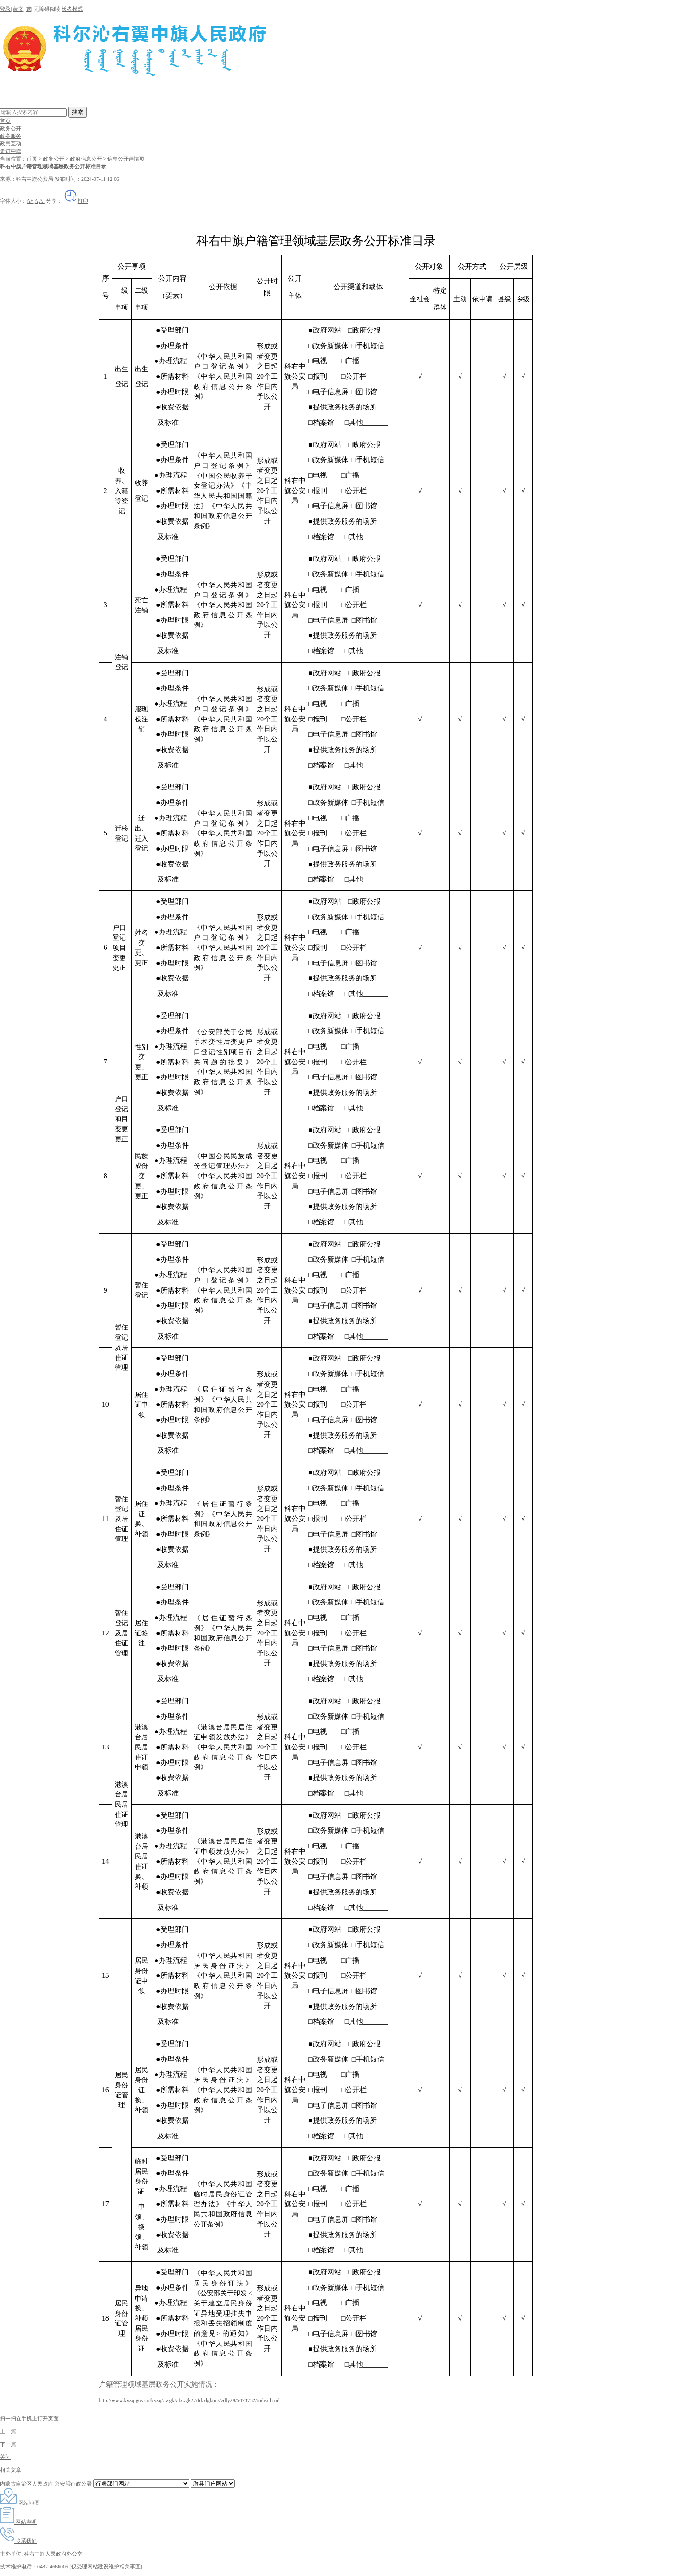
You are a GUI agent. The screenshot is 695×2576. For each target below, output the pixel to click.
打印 (75, 201)
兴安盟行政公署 (73, 2484)
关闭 (5, 2457)
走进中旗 (10, 151)
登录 (5, 9)
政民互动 (10, 144)
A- (42, 201)
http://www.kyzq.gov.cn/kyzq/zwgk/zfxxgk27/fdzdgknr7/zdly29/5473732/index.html (189, 2400)
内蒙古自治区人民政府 (26, 2484)
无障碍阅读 (47, 9)
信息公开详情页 (125, 159)
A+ (30, 201)
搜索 (77, 112)
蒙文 (18, 9)
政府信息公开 (86, 159)
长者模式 (72, 9)
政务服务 (10, 136)
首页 (5, 121)
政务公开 (10, 128)
